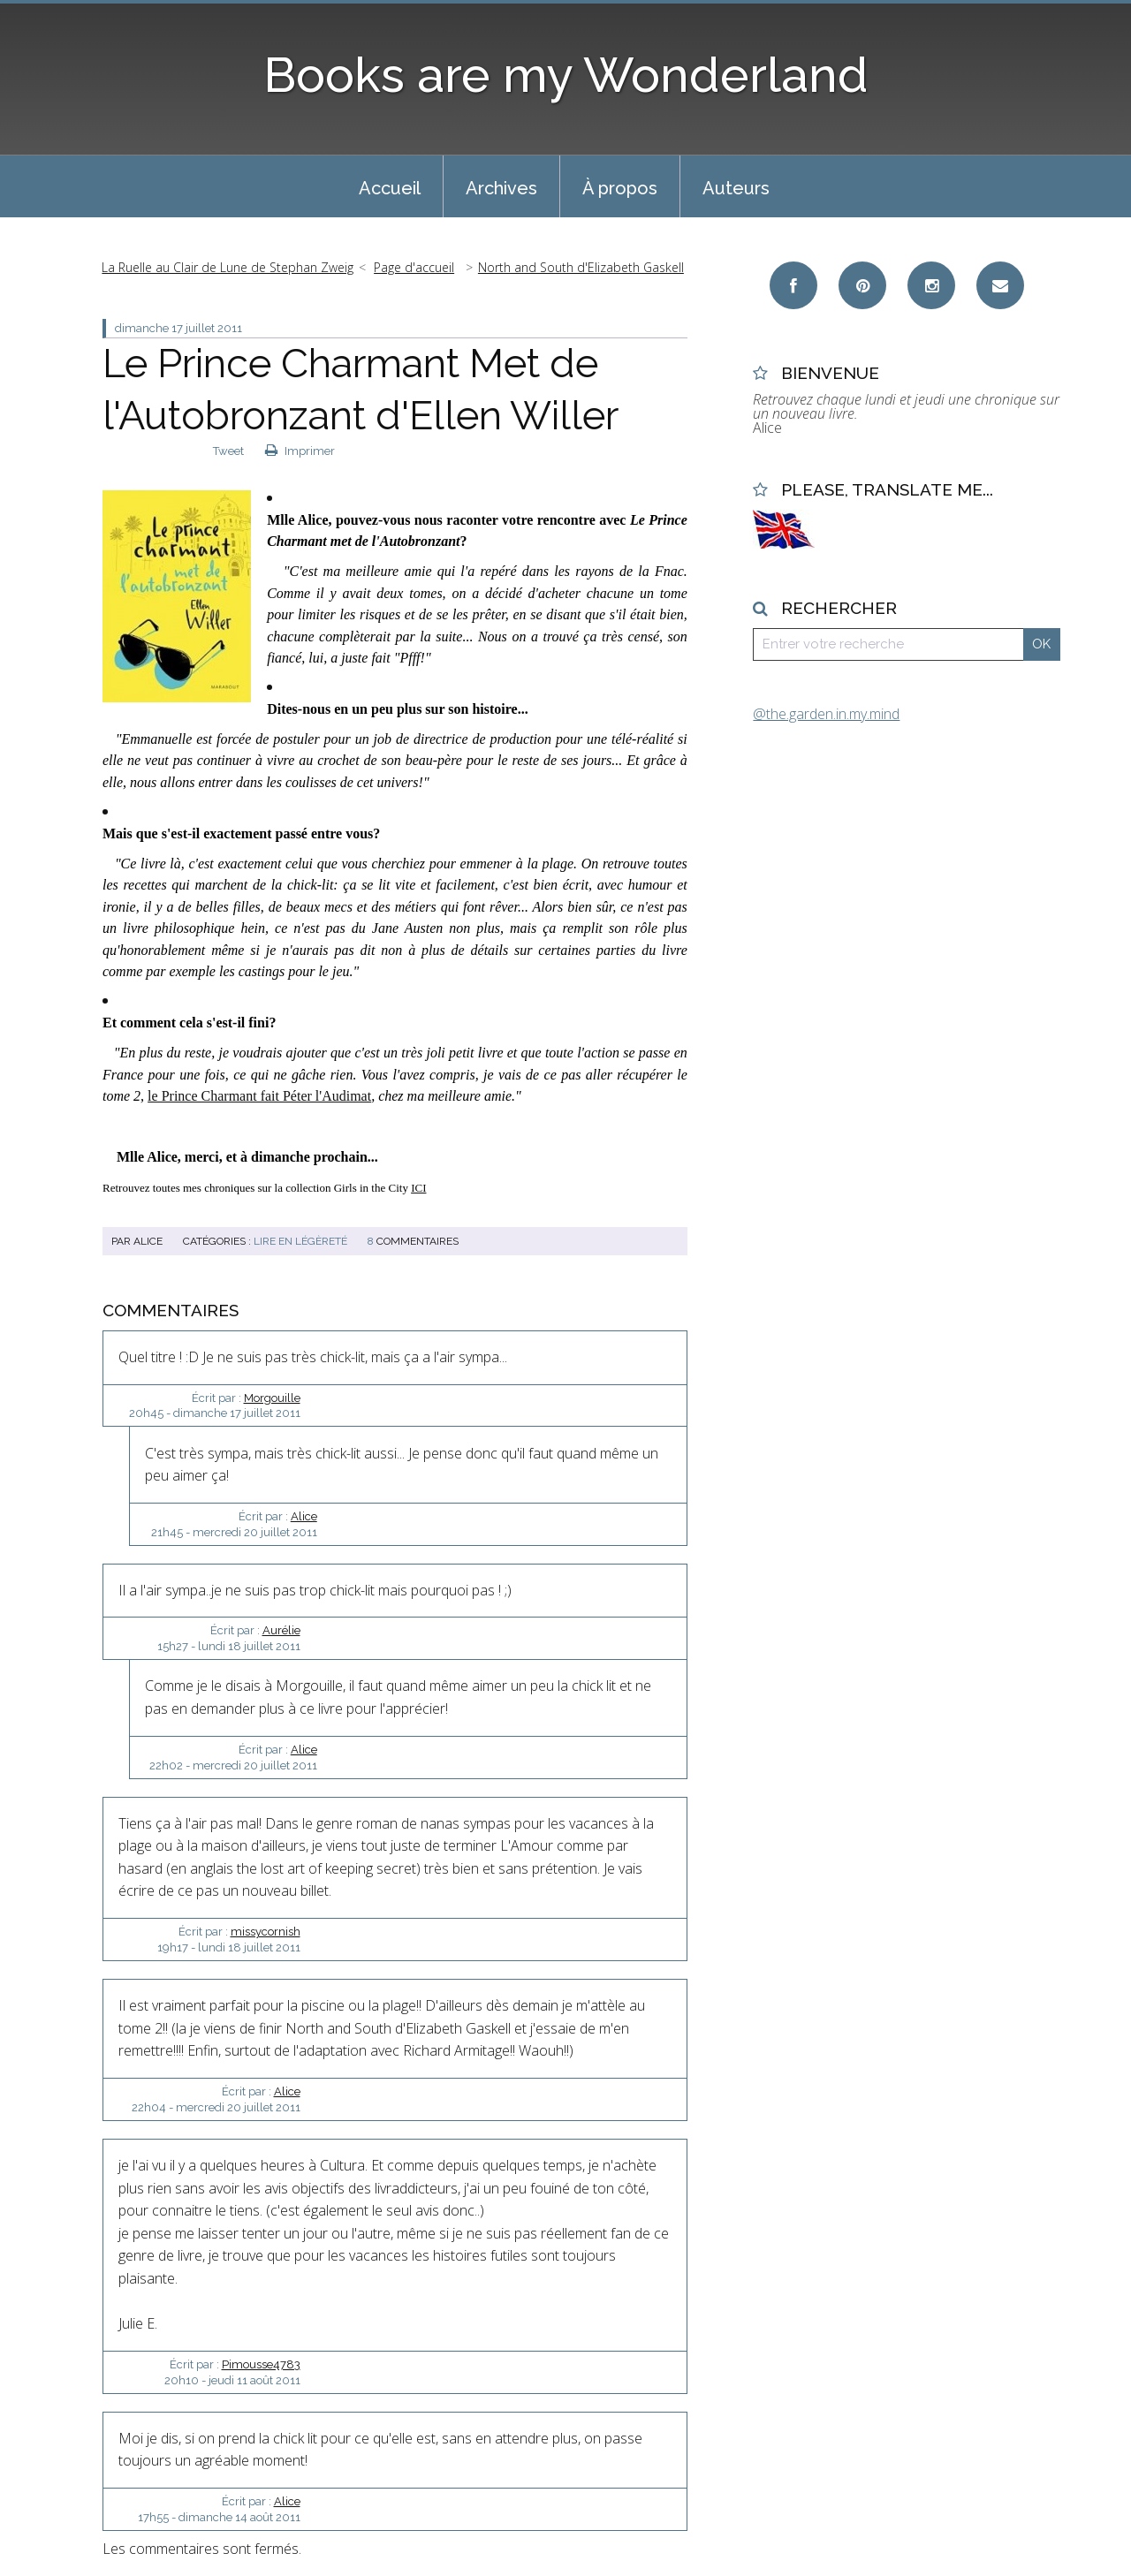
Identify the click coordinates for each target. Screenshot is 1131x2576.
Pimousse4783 (261, 2364)
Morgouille (272, 1398)
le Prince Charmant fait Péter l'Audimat (259, 1095)
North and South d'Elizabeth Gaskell (581, 267)
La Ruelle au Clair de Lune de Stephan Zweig (227, 267)
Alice (304, 1516)
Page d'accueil (414, 267)
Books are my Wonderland (566, 74)
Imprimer (300, 451)
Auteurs (736, 188)
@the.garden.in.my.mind (826, 714)
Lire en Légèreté (300, 1241)
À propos (619, 188)
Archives (501, 188)
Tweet (228, 451)
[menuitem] (390, 186)
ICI (418, 1187)
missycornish (265, 1931)
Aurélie (281, 1630)
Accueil (390, 188)
